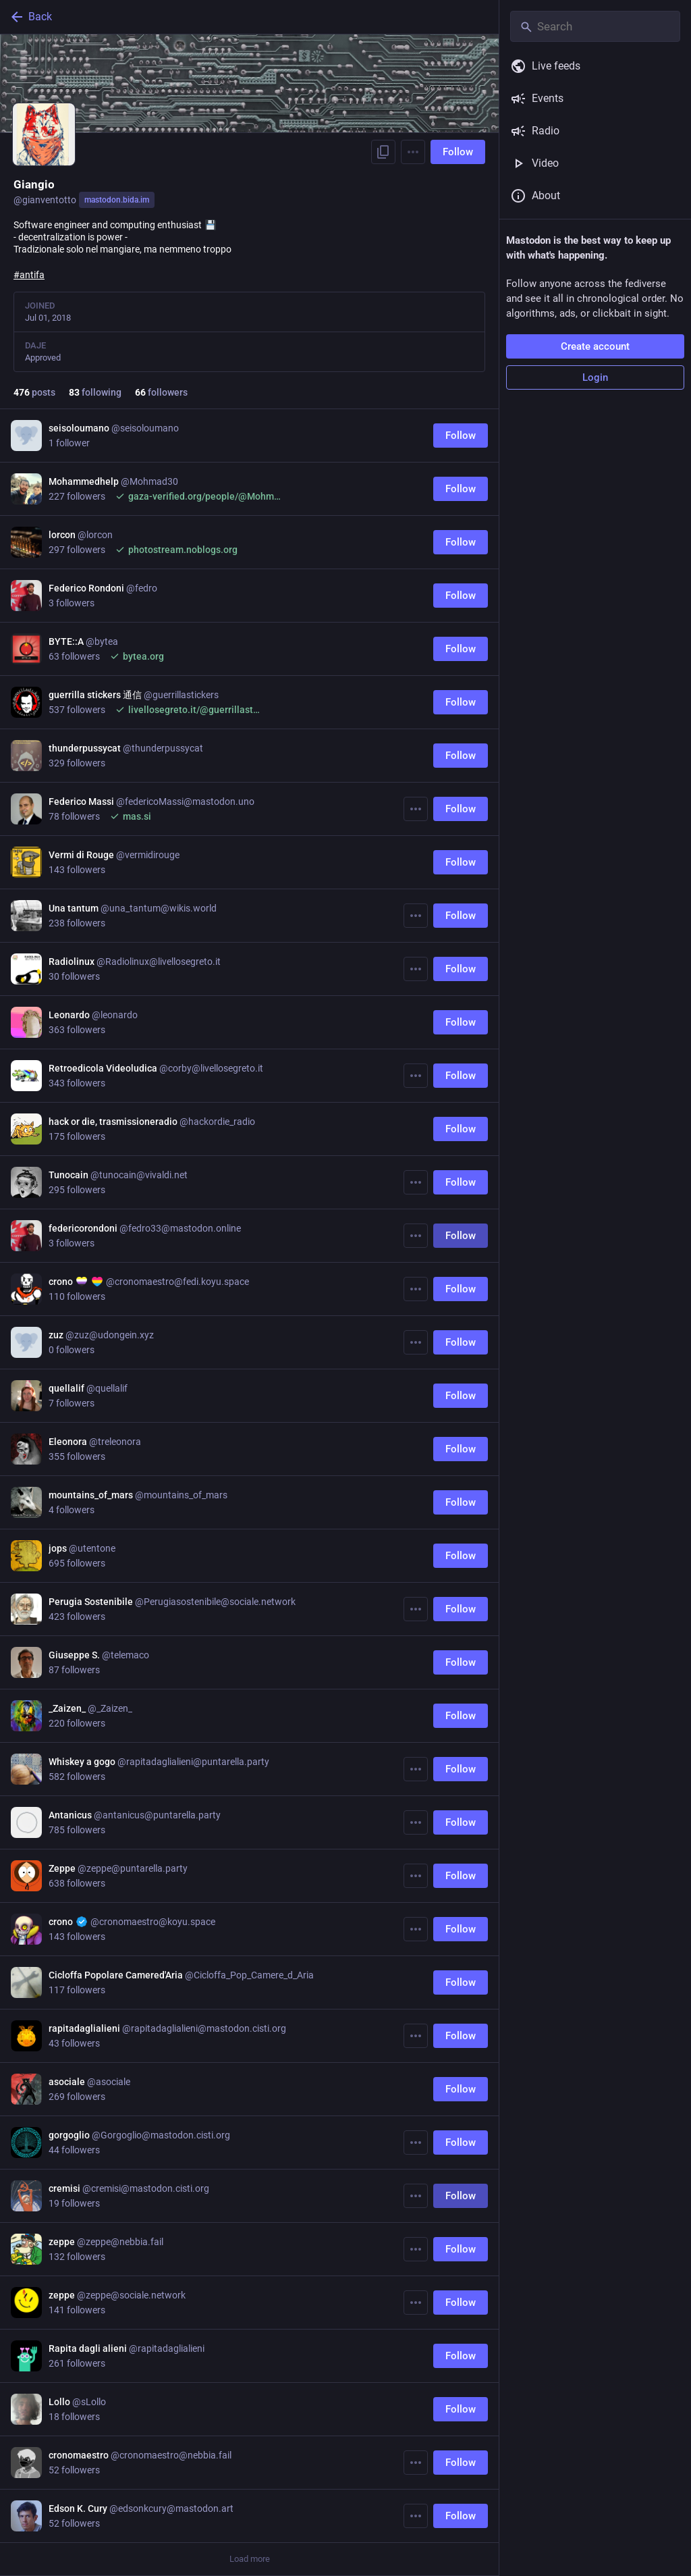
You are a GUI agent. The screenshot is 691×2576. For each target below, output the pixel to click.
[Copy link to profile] (383, 152)
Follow (458, 152)
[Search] (595, 26)
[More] (416, 809)
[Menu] (413, 152)
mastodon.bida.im (116, 200)
